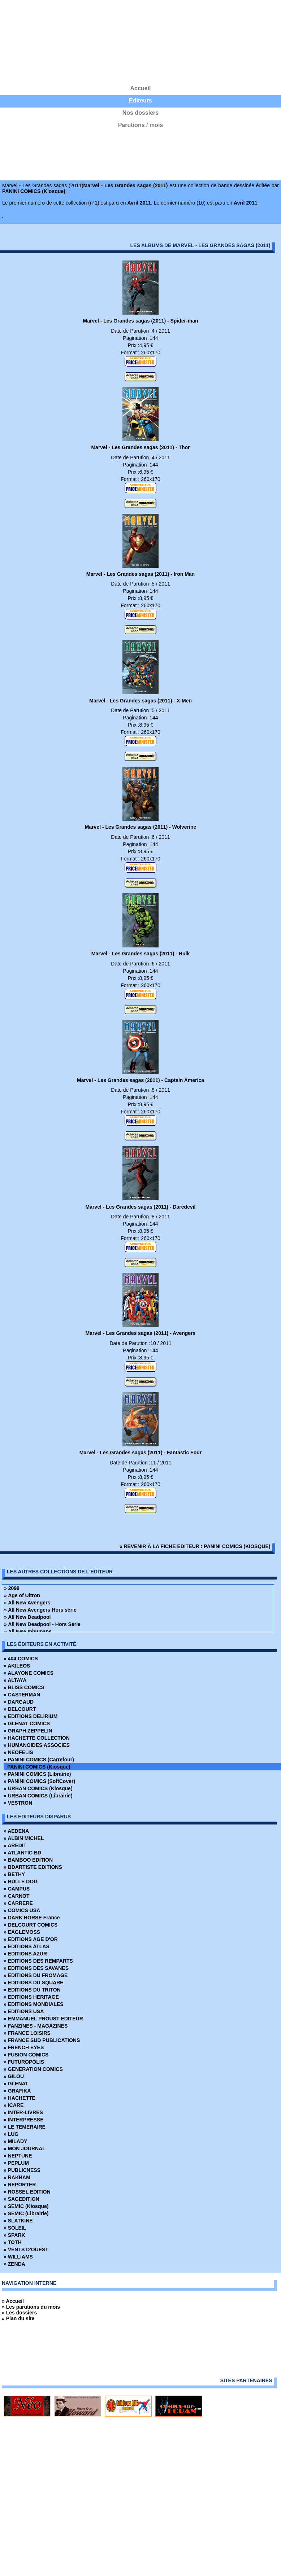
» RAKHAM (17, 2177)
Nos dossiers (140, 113)
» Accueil (13, 2301)
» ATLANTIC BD (22, 1853)
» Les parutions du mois (31, 2307)
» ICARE (13, 2105)
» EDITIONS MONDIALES (34, 2004)
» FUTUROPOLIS (24, 2062)
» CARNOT (17, 1896)
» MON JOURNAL (25, 2148)
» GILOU (14, 2076)
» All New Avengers (27, 1602)
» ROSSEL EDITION (27, 2192)
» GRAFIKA (17, 2091)
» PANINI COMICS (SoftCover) (39, 1781)
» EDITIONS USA (24, 2011)
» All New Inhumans (28, 1631)
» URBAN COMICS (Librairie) (38, 1796)
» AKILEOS (17, 1666)
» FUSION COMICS (26, 2055)
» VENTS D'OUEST (26, 2249)
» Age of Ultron (22, 1595)
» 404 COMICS (21, 1658)
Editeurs (140, 100)
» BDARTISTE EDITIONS (33, 1867)
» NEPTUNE (18, 2156)
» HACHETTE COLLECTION (37, 1738)
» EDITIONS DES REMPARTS (38, 1961)
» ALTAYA (15, 1680)
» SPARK (14, 2235)
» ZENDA (14, 2264)
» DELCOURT (20, 1709)
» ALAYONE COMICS (28, 1673)
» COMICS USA (22, 1910)
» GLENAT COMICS (27, 1723)
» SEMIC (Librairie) (26, 2213)
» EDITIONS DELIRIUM (30, 1716)
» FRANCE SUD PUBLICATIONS (42, 2040)
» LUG (11, 2134)
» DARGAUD (19, 1702)
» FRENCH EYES (24, 2047)
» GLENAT (16, 2083)
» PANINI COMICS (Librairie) (37, 1774)
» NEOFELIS (18, 1752)
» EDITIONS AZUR (25, 1954)
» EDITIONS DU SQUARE (34, 1982)
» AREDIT (15, 1845)
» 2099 (12, 1588)
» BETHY (14, 1874)
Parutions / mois (140, 125)
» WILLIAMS (18, 2257)
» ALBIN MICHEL (24, 1838)
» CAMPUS (17, 1889)
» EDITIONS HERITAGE (31, 1997)
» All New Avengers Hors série (40, 1610)
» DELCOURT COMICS (30, 1925)
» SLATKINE (18, 2221)
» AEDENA (16, 1831)
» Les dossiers (19, 2313)
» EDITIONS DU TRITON (32, 1990)
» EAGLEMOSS (22, 1932)
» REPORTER (20, 2184)
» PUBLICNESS (22, 2170)
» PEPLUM (16, 2163)
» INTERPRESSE (23, 2119)
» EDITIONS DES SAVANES (36, 1968)
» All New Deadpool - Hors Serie (42, 1624)
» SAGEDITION (21, 2199)
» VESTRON (18, 1803)
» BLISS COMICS (24, 1687)
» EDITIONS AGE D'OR (31, 1939)
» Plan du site (18, 2318)
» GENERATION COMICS (33, 2069)
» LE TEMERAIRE (25, 2127)
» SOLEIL (15, 2228)
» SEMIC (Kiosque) (26, 2206)
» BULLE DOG (21, 1881)
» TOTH (13, 2242)
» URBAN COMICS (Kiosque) (38, 1788)
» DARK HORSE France (32, 1917)
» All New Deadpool (27, 1617)
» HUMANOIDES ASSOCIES (37, 1745)
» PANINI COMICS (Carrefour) (39, 1759)
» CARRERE (18, 1903)
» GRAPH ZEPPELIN (28, 1731)
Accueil (140, 88)
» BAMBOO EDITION (28, 1860)
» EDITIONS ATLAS (26, 1946)
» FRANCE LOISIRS (27, 2033)
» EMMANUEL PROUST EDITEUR (43, 2018)
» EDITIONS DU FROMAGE (36, 1975)
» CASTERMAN (22, 1694)
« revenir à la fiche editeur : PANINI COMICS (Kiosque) (195, 1546)
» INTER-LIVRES (23, 2112)
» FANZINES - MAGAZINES (36, 2026)
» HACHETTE (19, 2098)
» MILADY (15, 2141)
